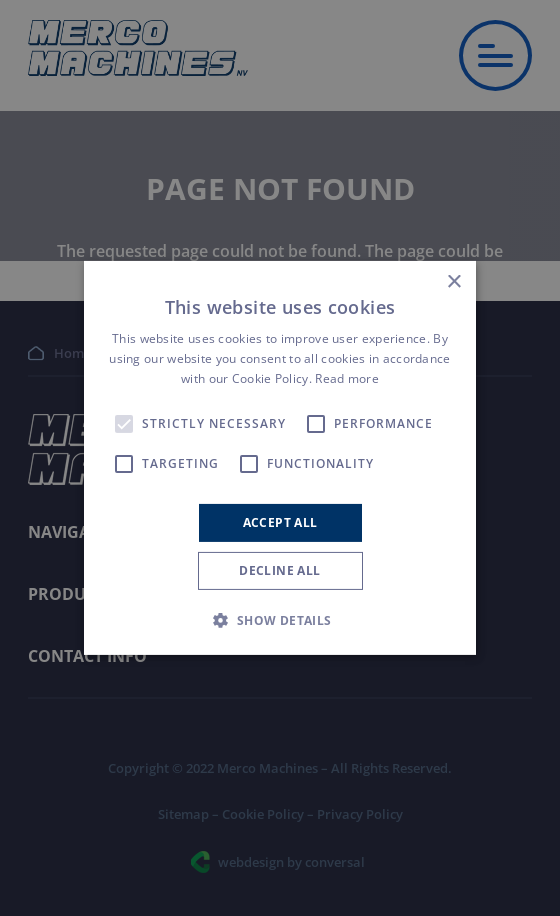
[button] (279, 620)
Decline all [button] (279, 570)
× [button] (453, 282)
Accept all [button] (280, 522)
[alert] (280, 458)
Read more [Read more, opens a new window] (347, 378)
